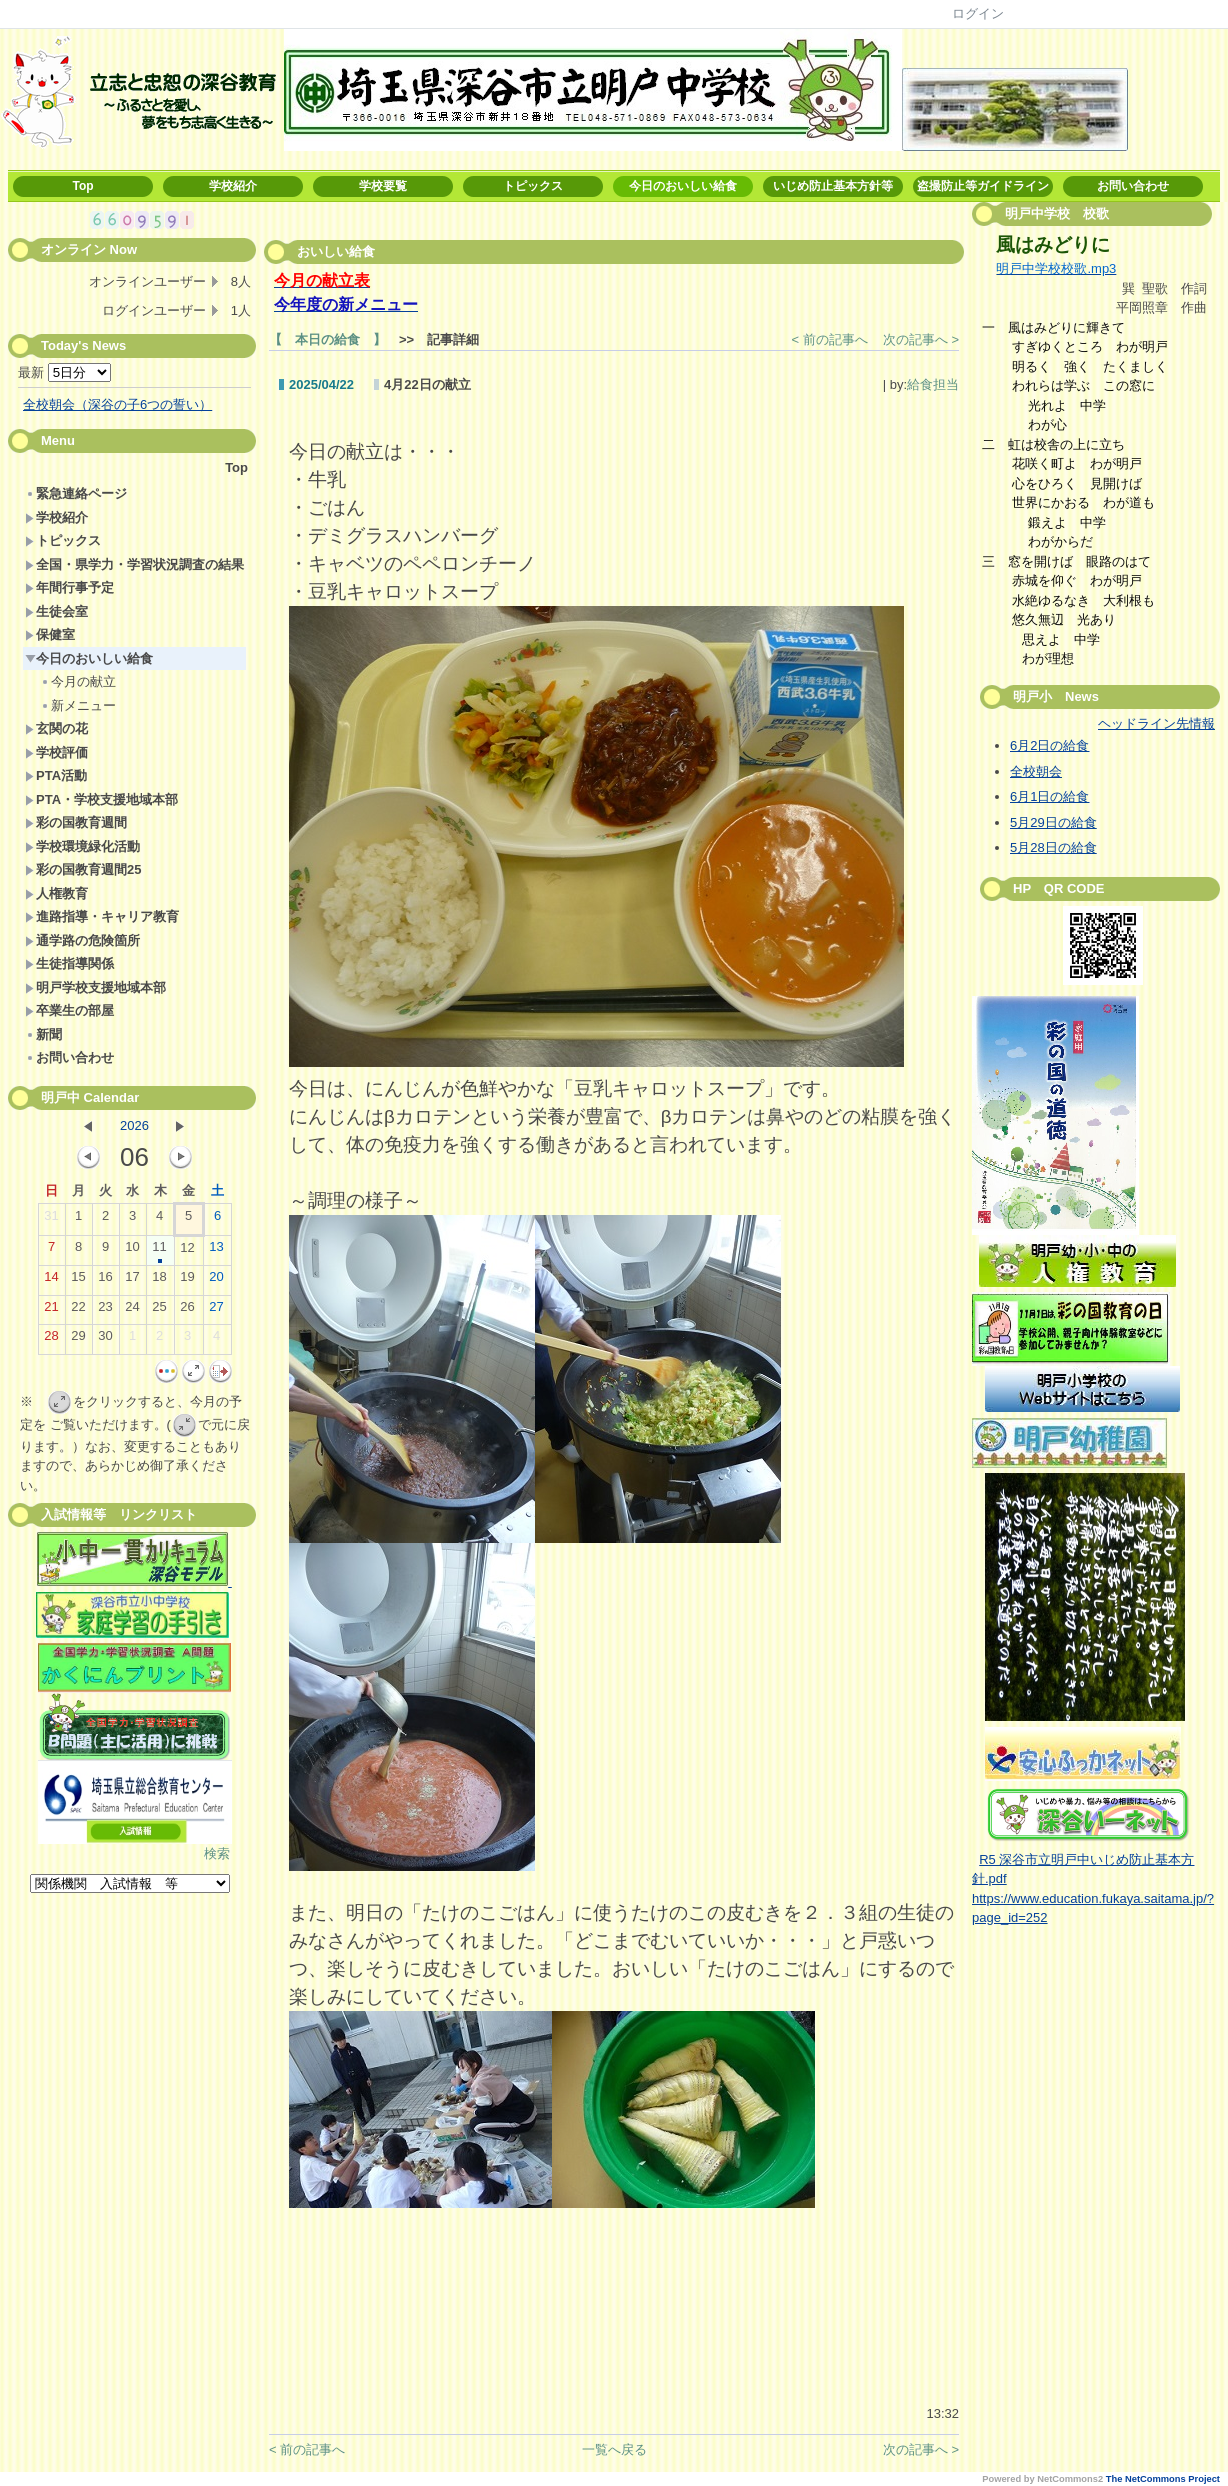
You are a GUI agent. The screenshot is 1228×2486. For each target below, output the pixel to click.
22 (78, 1311)
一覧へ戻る (614, 2449)
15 (78, 1281)
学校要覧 (383, 186)
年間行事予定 (69, 587)
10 (132, 1251)
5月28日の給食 (1053, 847)
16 (105, 1281)
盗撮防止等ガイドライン (983, 186)
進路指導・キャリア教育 (102, 916)
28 (51, 1340)
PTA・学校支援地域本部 (101, 799)
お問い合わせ (1133, 186)
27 (216, 1311)
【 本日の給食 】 (327, 339)
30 (105, 1340)
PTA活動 (56, 775)
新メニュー (78, 705)
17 (132, 1281)
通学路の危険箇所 (82, 940)
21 (51, 1311)
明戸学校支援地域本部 (95, 987)
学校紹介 (233, 186)
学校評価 (56, 752)
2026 (134, 1125)
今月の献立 (78, 681)
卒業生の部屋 (69, 1010)
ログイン (978, 13)
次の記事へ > (921, 339)
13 (216, 1251)
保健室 (50, 634)
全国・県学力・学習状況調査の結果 (134, 564)
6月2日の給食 (1049, 745)
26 (187, 1311)
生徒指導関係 (69, 963)
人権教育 (56, 893)
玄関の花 (56, 728)
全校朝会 (1036, 771)
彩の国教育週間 (76, 822)
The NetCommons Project (1163, 2479)
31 (51, 1220)
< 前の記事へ (830, 339)
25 (159, 1311)
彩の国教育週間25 (83, 869)
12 (187, 1252)
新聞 (43, 1034)
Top (82, 186)
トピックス (533, 186)
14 (51, 1281)
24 (132, 1311)
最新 (64, 372)
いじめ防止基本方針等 (833, 186)
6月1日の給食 (1049, 796)
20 (216, 1281)
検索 (217, 1853)
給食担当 (933, 384)
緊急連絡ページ (76, 493)
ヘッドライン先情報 (1156, 723)
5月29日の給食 (1053, 822)
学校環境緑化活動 (82, 846)
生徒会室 (56, 611)
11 (159, 1251)
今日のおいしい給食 (683, 186)
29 (78, 1340)
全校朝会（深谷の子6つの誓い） (117, 404)
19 (187, 1281)
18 (159, 1281)
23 (105, 1311)
